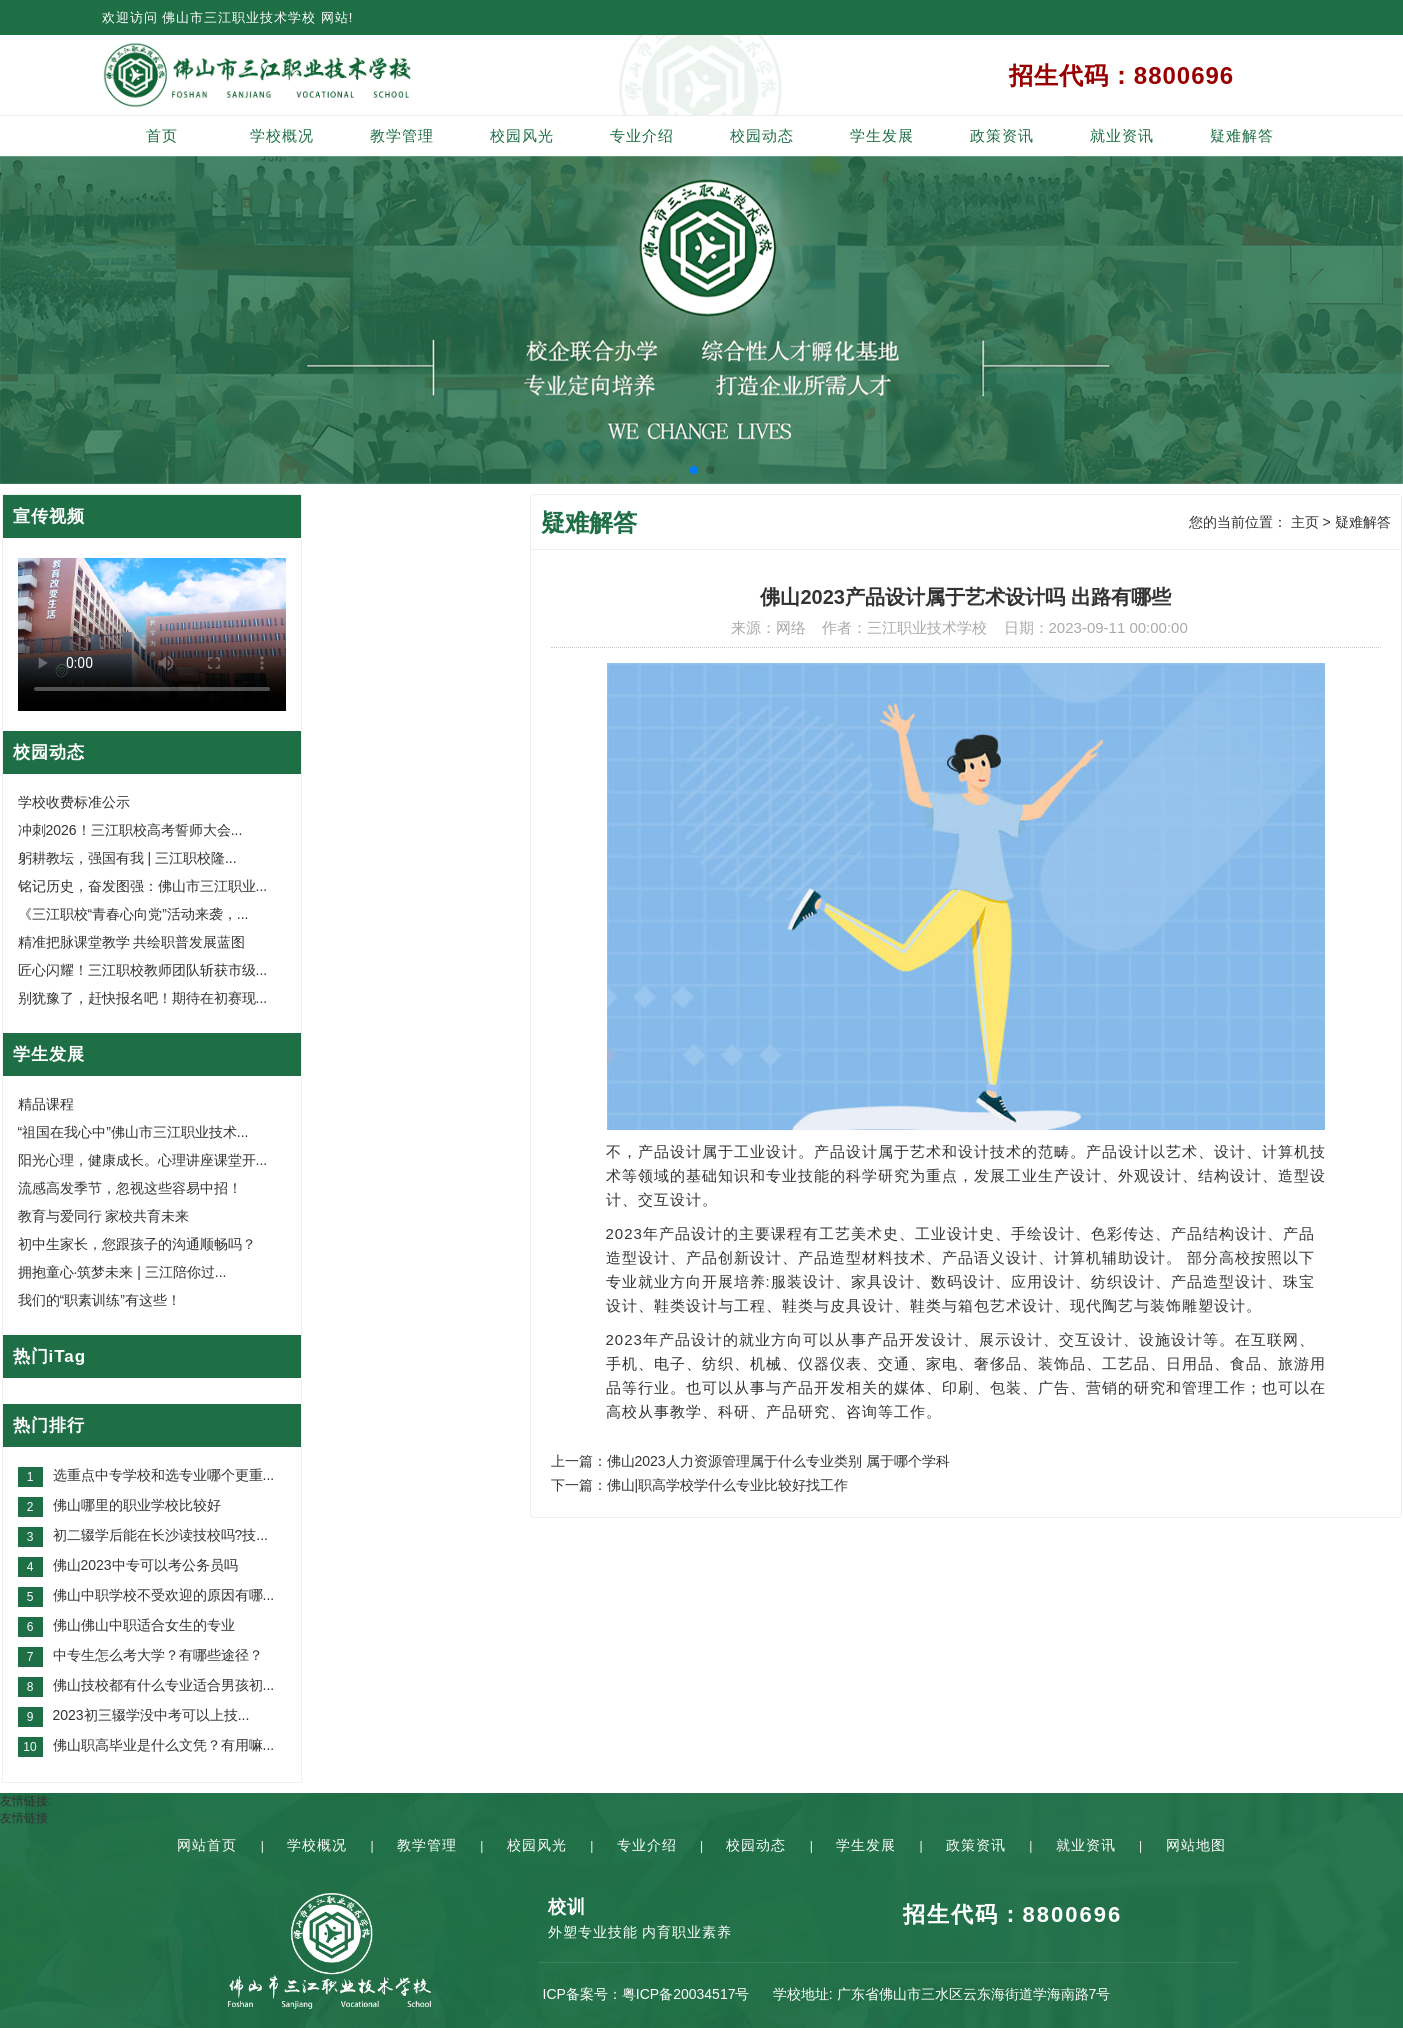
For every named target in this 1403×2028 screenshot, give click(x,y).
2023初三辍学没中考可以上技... (151, 1715)
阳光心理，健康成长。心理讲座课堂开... (143, 1160)
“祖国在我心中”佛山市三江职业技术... (133, 1132)
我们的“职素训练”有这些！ (99, 1300)
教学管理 (402, 135)
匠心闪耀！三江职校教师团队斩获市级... (143, 970)
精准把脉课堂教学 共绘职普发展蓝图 (132, 942)
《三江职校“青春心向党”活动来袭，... (133, 914)
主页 (1305, 522)
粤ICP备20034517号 (686, 1994)
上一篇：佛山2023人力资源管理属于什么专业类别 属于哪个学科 (750, 1461)
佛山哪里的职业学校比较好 (137, 1505)
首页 (162, 135)
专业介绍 (642, 135)
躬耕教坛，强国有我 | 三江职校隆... (127, 858)
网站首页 (207, 1845)
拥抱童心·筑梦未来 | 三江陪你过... (122, 1272)
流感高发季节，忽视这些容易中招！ (130, 1188)
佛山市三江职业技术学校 (239, 17)
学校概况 (282, 135)
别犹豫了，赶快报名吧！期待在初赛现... (143, 998)
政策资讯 (1002, 135)
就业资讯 (1122, 135)
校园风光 (522, 135)
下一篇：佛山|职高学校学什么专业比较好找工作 (700, 1485)
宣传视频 (49, 516)
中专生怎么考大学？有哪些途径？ (158, 1655)
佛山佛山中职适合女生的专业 (144, 1625)
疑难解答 (1242, 135)
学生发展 (882, 135)
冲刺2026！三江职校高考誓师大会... (130, 830)
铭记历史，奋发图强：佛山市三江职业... (143, 886)
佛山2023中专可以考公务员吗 (145, 1565)
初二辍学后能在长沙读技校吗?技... (160, 1535)
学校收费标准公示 (74, 802)
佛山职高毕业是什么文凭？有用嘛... (164, 1745)
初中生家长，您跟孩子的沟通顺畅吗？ (137, 1244)
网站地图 (1196, 1845)
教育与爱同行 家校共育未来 (104, 1216)
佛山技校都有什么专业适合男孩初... (164, 1685)
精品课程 (46, 1104)
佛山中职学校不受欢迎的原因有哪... (164, 1595)
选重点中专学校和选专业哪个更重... (164, 1475)
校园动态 (762, 135)
